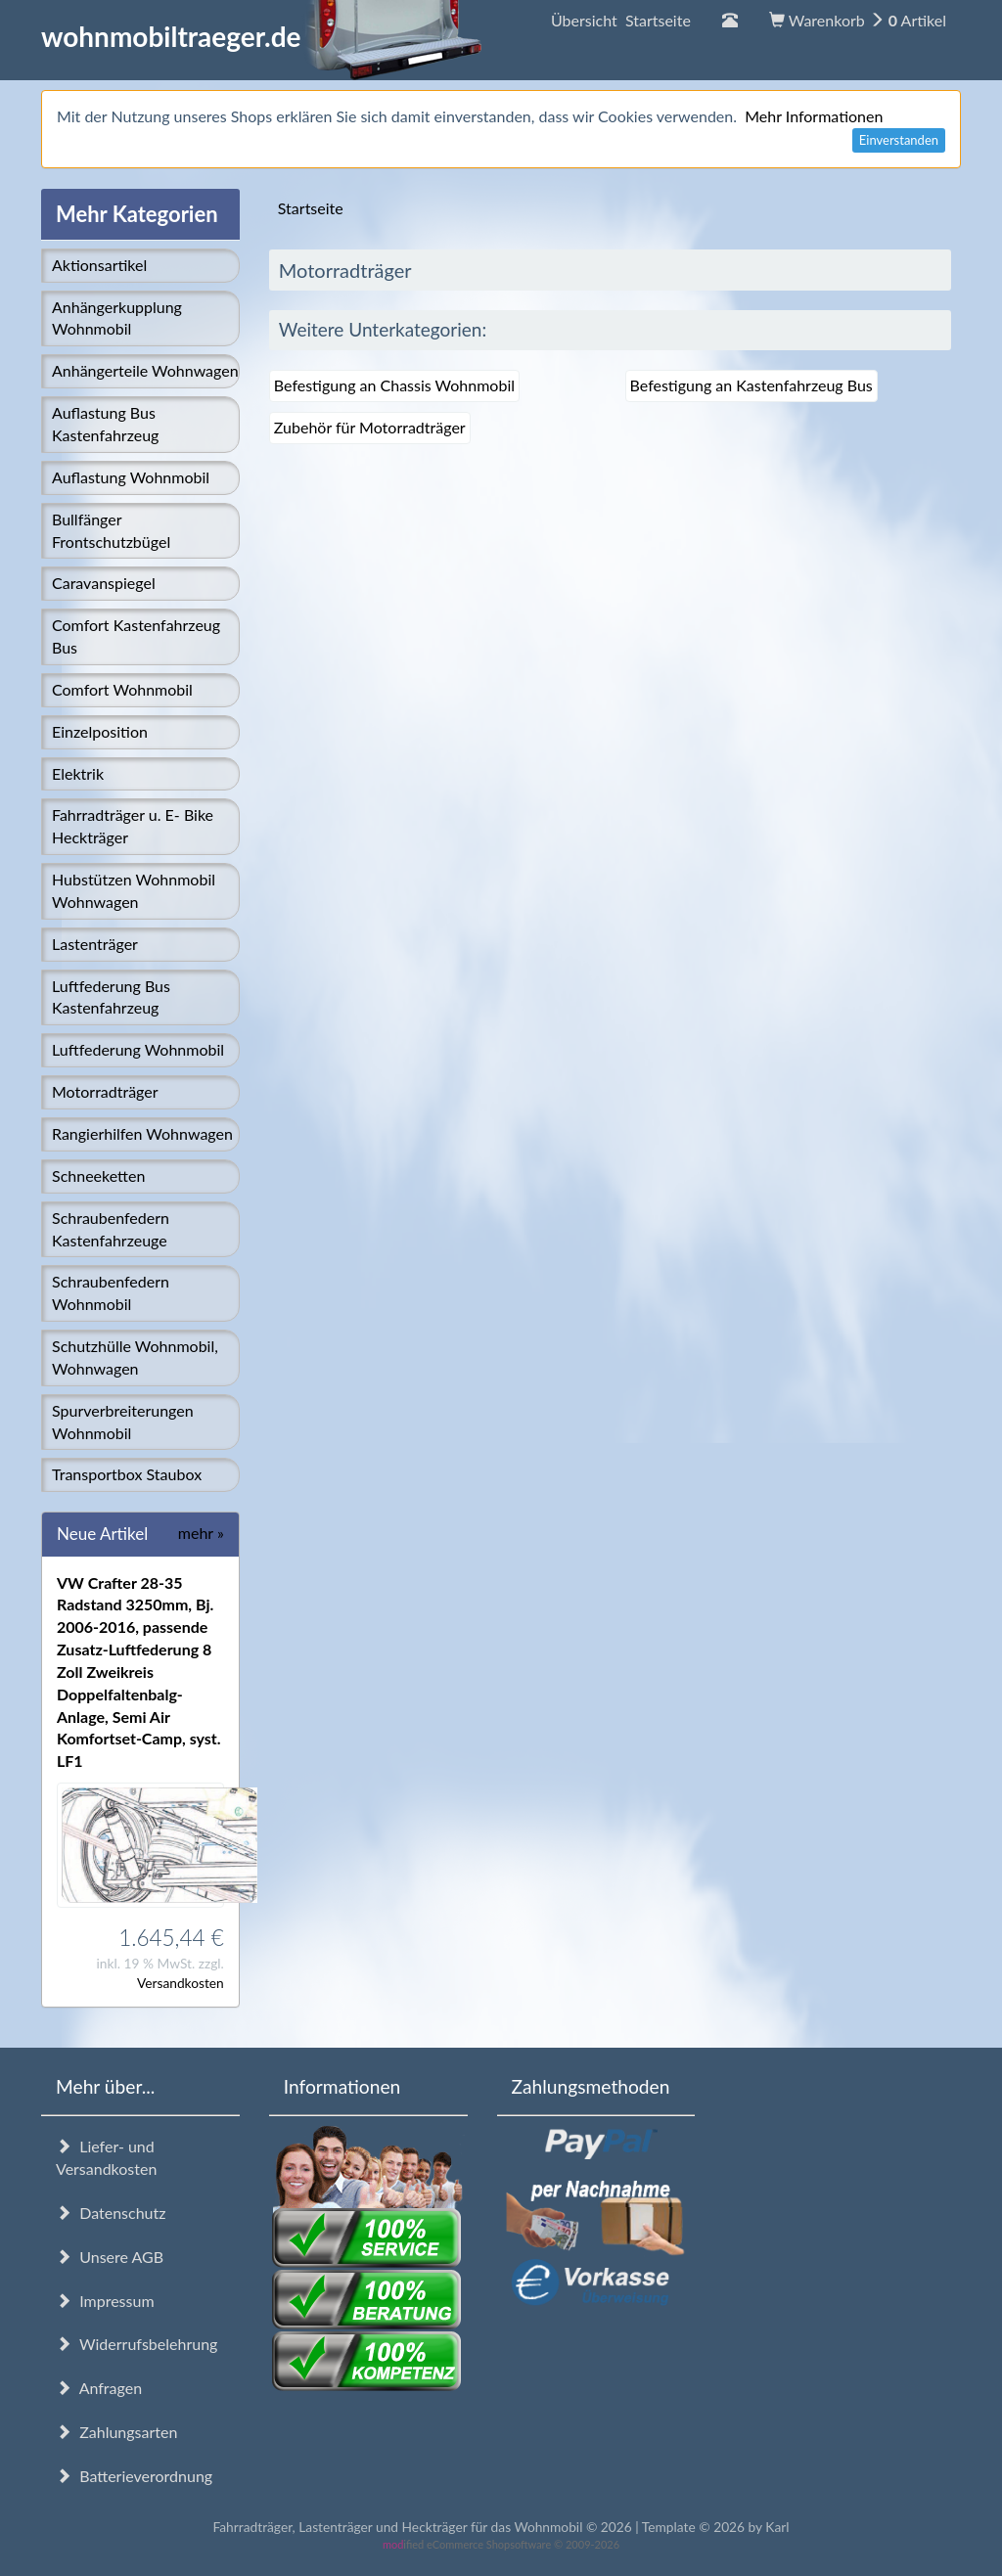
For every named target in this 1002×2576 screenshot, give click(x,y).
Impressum (105, 2300)
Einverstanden (898, 140)
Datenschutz (110, 2212)
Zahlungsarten (116, 2431)
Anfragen (99, 2387)
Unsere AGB (109, 2256)
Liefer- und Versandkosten (106, 2157)
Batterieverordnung (134, 2475)
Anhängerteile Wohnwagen (145, 370)
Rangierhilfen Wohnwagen (142, 1133)
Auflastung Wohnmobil (130, 477)
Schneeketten (98, 1175)
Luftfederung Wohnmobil (138, 1049)
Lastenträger (95, 943)
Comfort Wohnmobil (122, 689)
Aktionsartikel (99, 264)
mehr (201, 1532)
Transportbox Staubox (127, 1474)
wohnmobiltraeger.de (261, 36)
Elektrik (78, 773)
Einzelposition (100, 731)
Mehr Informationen (814, 116)
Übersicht (621, 20)
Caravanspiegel (104, 582)
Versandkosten (180, 1982)
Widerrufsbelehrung (136, 2343)
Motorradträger (105, 1091)
